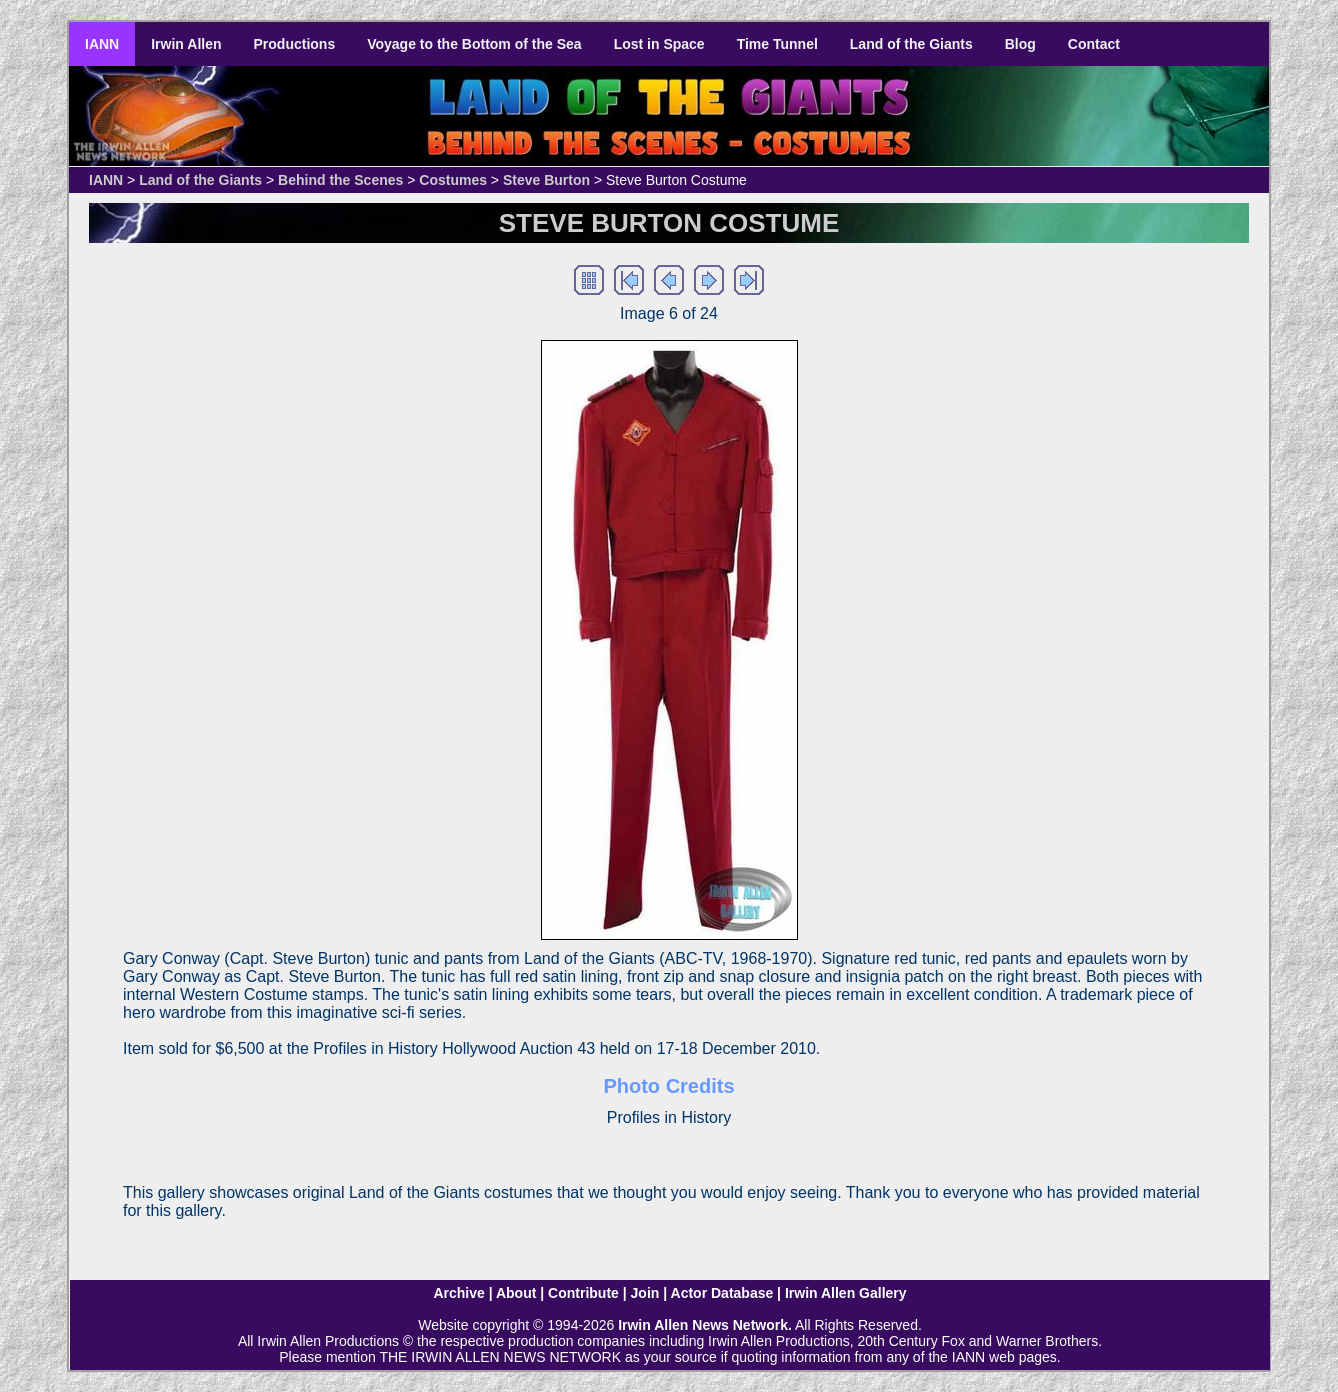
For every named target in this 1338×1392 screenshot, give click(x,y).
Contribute (583, 1293)
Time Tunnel (777, 44)
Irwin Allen (186, 44)
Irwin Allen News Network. (705, 1325)
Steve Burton (546, 180)
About (516, 1293)
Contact (1094, 44)
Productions (295, 44)
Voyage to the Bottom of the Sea (474, 44)
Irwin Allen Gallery (846, 1293)
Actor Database (722, 1293)
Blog (1020, 44)
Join (645, 1293)
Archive (458, 1293)
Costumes (453, 180)
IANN (102, 44)
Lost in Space (659, 44)
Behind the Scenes (340, 180)
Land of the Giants (911, 44)
